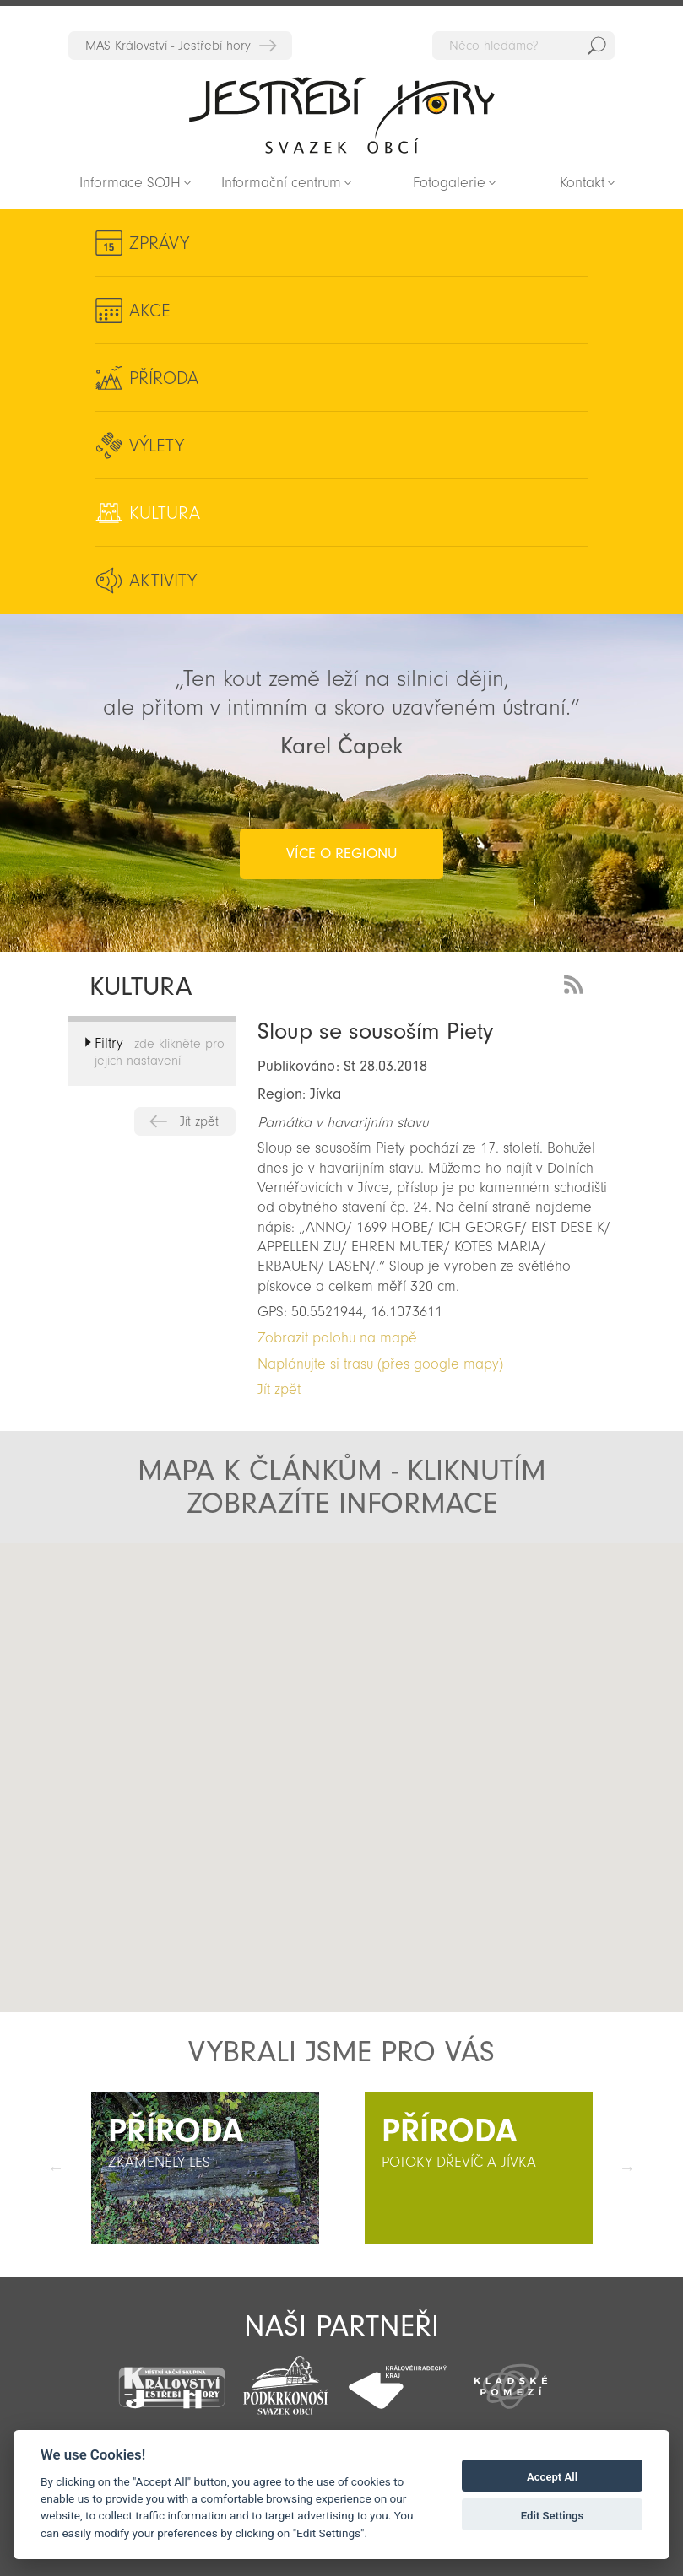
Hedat (597, 45)
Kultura (164, 513)
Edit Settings (552, 2515)
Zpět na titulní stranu (342, 114)
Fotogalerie (449, 183)
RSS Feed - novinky (576, 982)
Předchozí (55, 2167)
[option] (205, 2168)
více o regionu (341, 853)
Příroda (163, 378)
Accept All (552, 2477)
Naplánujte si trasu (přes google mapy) (380, 1364)
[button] (337, 1810)
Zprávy (159, 243)
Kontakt (582, 183)
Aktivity (163, 580)
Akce (150, 310)
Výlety (156, 445)
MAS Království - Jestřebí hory (168, 45)
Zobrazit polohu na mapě (337, 1338)
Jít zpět (199, 1121)
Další (627, 2167)
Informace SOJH (130, 183)
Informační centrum (281, 183)
